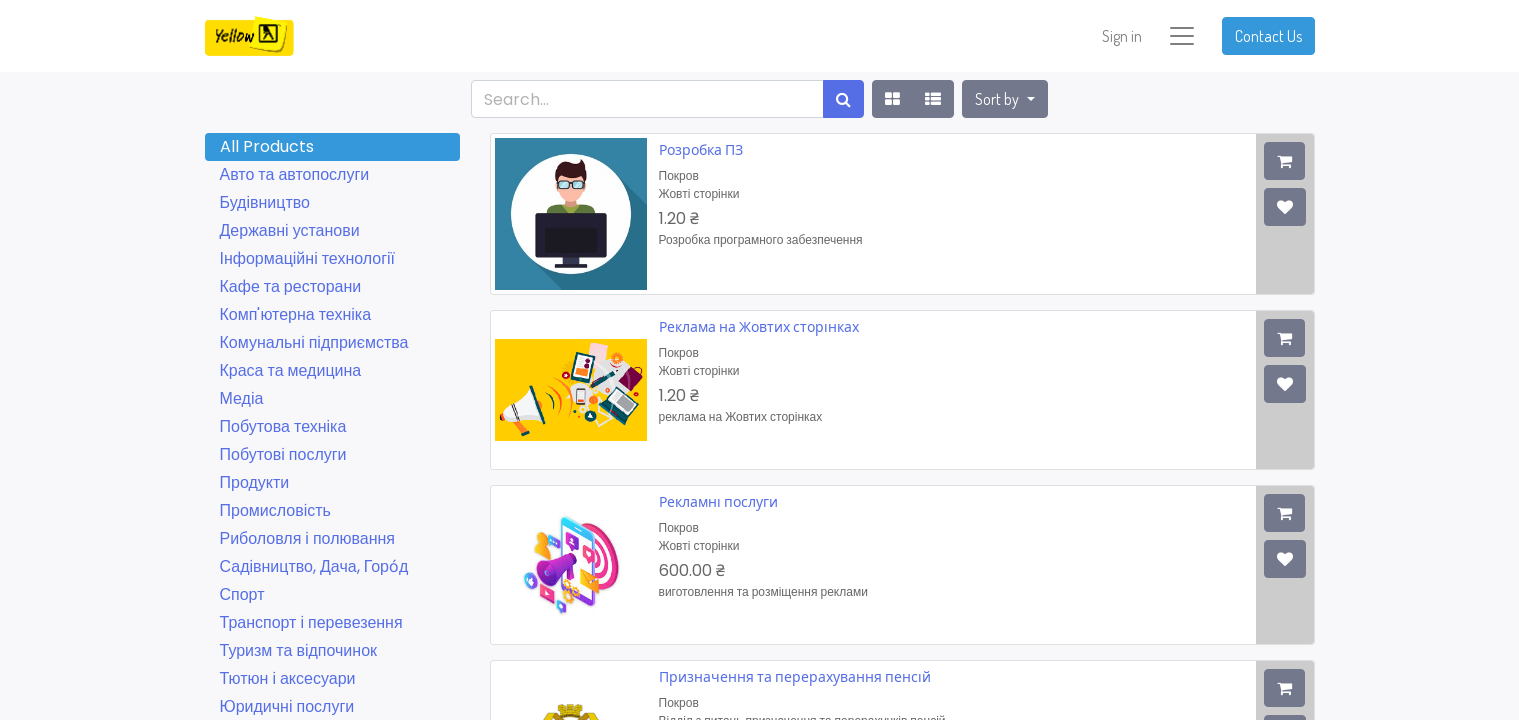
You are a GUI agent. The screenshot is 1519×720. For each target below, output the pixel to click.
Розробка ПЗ (701, 149)
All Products (267, 146)
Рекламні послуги (718, 501)
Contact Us (1268, 36)
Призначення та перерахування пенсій (795, 676)
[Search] (843, 99)
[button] (1004, 99)
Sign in (1122, 36)
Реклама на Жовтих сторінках (759, 326)
